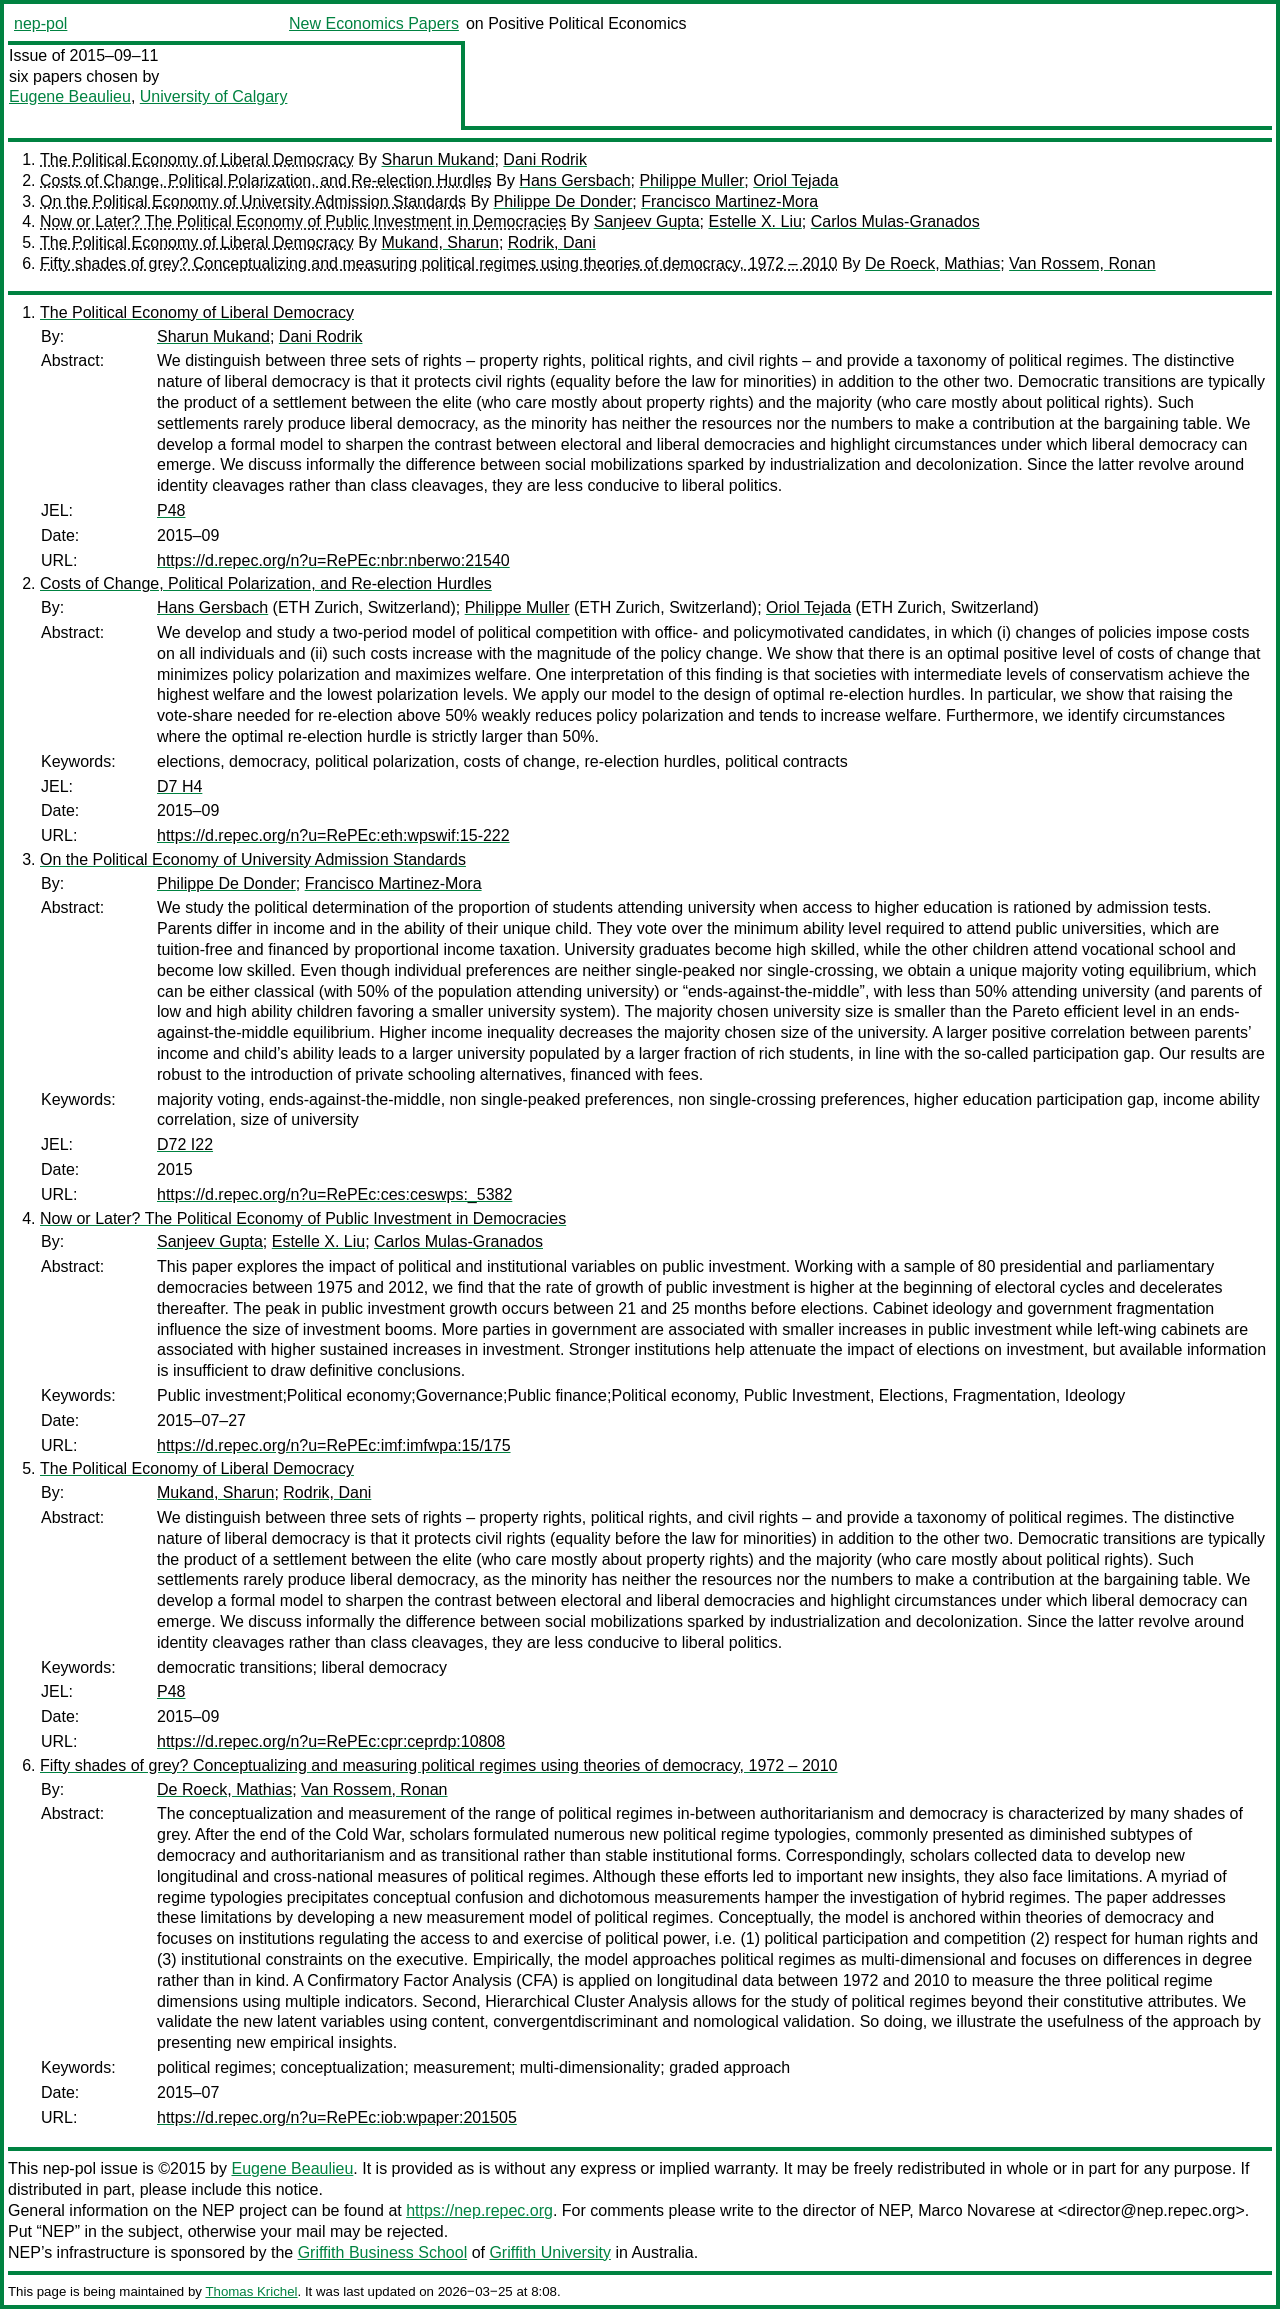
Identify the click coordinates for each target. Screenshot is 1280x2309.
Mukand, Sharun (439, 242)
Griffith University (550, 2252)
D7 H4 (179, 786)
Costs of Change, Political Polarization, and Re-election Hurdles (266, 180)
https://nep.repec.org (479, 2210)
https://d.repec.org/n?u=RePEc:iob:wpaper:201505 (337, 2117)
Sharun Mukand (437, 159)
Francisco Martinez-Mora (729, 201)
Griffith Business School (383, 2252)
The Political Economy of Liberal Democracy (197, 159)
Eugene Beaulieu (70, 96)
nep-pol (40, 23)
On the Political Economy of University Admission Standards (253, 201)
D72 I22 (185, 1144)
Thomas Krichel (251, 2291)
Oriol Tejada (795, 180)
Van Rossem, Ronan (1082, 263)
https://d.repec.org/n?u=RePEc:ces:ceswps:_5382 (334, 1194)
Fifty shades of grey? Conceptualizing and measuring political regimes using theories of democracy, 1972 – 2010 (438, 263)
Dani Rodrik (545, 159)
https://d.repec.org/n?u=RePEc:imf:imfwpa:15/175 (334, 1445)
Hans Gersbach (574, 180)
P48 (171, 510)
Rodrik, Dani (552, 242)
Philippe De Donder (563, 201)
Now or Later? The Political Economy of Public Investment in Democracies (303, 221)
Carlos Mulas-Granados (895, 221)
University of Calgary (214, 96)
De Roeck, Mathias (932, 263)
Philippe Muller (691, 180)
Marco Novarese (976, 2210)
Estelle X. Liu (754, 221)
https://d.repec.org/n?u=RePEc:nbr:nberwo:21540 (333, 560)
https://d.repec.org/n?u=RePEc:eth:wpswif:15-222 (333, 835)
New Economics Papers (374, 23)
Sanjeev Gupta (647, 221)
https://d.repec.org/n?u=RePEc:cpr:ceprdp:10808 (331, 1741)
